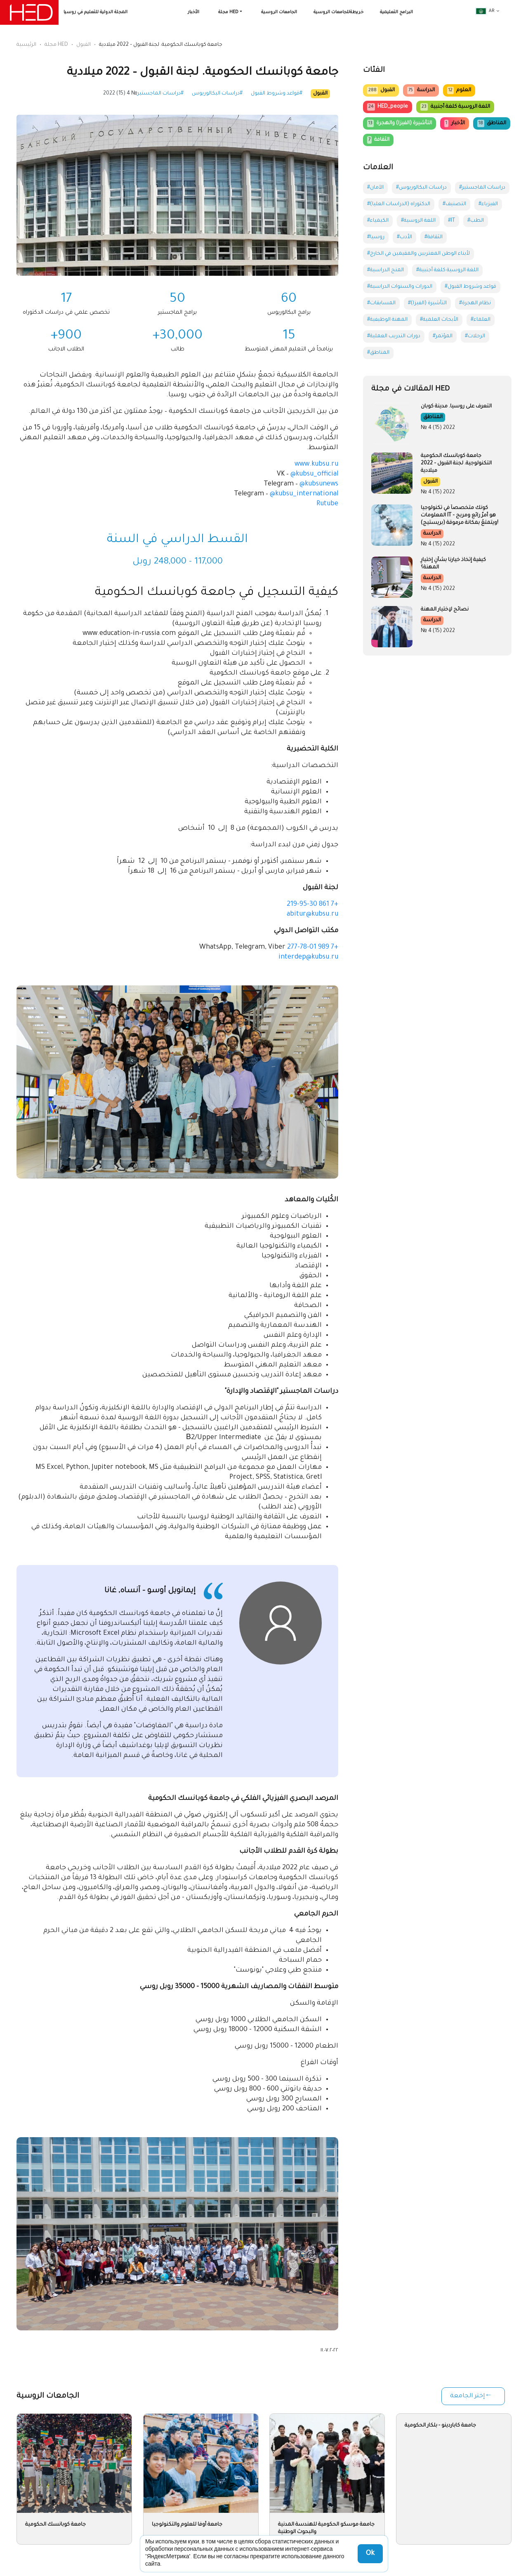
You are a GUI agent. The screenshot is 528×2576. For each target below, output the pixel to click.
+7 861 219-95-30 (312, 904)
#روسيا (375, 237)
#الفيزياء (488, 204)
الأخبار (193, 12)
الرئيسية (26, 45)
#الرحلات (475, 336)
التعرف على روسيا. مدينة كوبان (456, 407)
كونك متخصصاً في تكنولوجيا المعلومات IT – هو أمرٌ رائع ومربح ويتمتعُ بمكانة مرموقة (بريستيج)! (459, 515)
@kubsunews (318, 484)
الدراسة (420, 90)
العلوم (459, 90)
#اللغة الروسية (418, 221)
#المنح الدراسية (385, 270)
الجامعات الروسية (279, 12)
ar (485, 11)
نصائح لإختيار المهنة (445, 610)
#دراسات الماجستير (160, 94)
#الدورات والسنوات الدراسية (399, 287)
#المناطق (378, 353)
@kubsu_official (314, 474)
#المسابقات (381, 303)
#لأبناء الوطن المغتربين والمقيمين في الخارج (418, 254)
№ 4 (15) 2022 (120, 94)
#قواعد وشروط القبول (276, 94)
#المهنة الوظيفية (387, 320)
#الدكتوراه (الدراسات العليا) (398, 204)
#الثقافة (433, 237)
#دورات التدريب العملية (393, 336)
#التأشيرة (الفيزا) (427, 303)
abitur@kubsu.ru (312, 914)
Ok (370, 2554)
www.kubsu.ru (316, 464)
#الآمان (375, 188)
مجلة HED (228, 12)
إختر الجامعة (467, 2396)
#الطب (475, 221)
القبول (83, 45)
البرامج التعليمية (396, 12)
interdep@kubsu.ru (308, 957)
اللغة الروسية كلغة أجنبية (455, 107)
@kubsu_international (304, 494)
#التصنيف (454, 204)
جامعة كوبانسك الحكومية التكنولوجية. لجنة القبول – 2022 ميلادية (456, 463)
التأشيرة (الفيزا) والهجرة (399, 123)
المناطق (491, 123)
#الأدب (404, 237)
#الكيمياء (378, 221)
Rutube (327, 504)
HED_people (387, 107)
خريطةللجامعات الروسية (338, 12)
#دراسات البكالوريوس (217, 94)
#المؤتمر (443, 336)
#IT (451, 221)
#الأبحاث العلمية (439, 320)
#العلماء (480, 320)
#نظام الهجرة (475, 303)
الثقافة (378, 140)
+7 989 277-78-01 (312, 947)
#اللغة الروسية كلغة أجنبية (447, 270)
